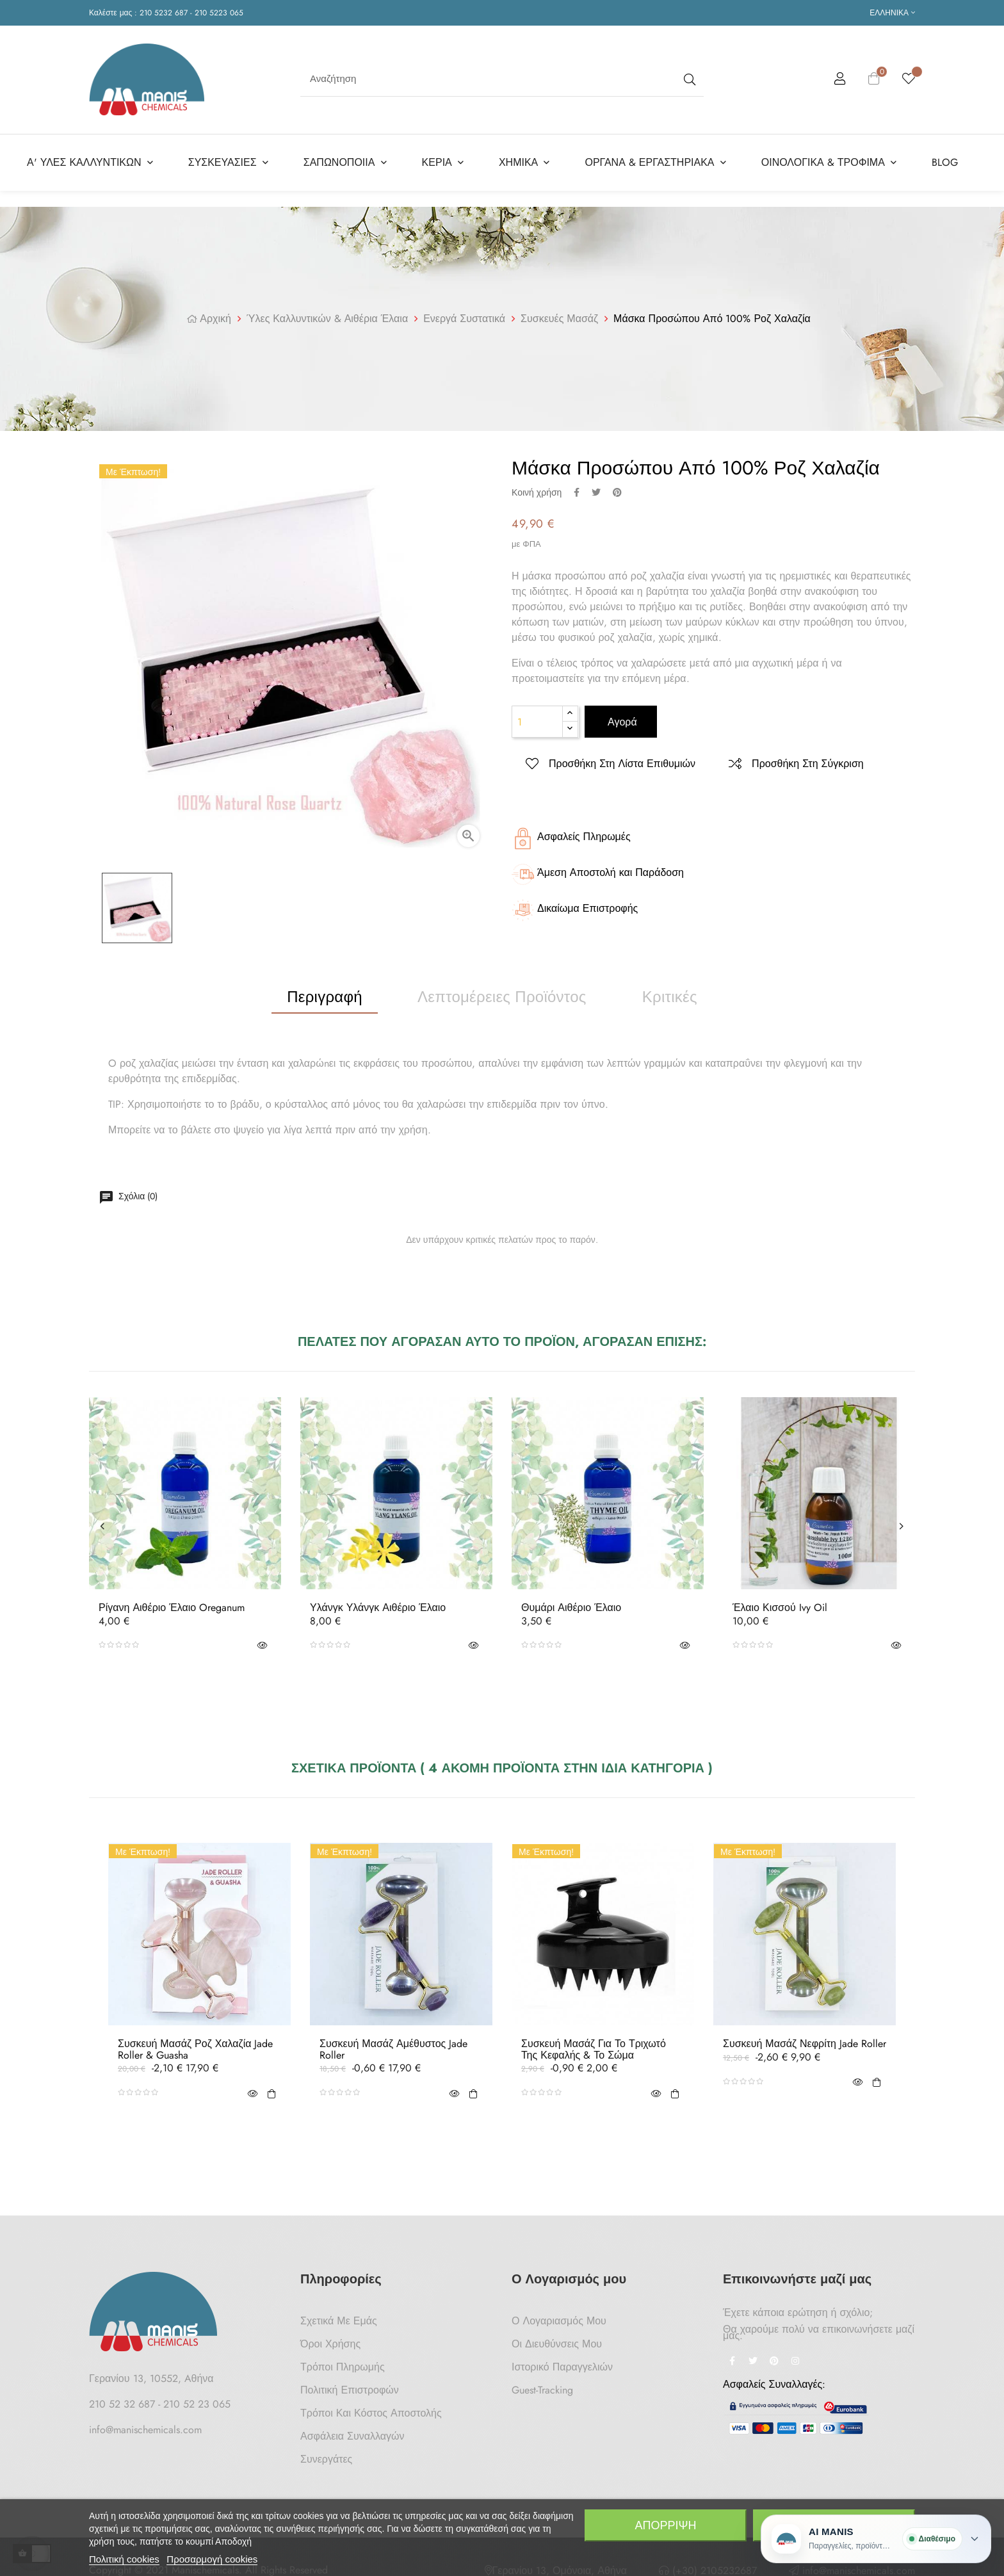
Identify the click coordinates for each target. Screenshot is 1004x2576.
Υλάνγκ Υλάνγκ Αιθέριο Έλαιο (378, 1602)
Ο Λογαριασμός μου (559, 2315)
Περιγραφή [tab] (324, 991)
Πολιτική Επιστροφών (349, 2385)
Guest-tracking (542, 2385)
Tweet (596, 487)
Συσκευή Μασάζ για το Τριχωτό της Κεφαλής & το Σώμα (593, 2044)
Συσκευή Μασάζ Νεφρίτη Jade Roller (804, 2039)
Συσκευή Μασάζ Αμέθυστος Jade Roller (393, 2044)
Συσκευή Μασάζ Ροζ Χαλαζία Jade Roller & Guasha (195, 2044)
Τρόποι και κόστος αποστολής (371, 2408)
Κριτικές (669, 991)
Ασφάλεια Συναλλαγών (352, 2431)
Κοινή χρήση (576, 487)
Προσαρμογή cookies (211, 2559)
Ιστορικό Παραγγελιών (562, 2361)
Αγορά (620, 716)
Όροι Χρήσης (330, 2338)
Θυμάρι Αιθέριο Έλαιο (571, 1602)
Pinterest (617, 487)
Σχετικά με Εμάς (338, 2315)
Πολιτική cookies (124, 2559)
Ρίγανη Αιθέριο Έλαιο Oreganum (172, 1602)
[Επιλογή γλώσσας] (892, 13)
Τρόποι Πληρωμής (342, 2361)
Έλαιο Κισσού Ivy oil (780, 1602)
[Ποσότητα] (537, 717)
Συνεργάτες (326, 2454)
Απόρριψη (665, 2525)
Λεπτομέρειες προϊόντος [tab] (502, 991)
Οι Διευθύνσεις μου (557, 2338)
